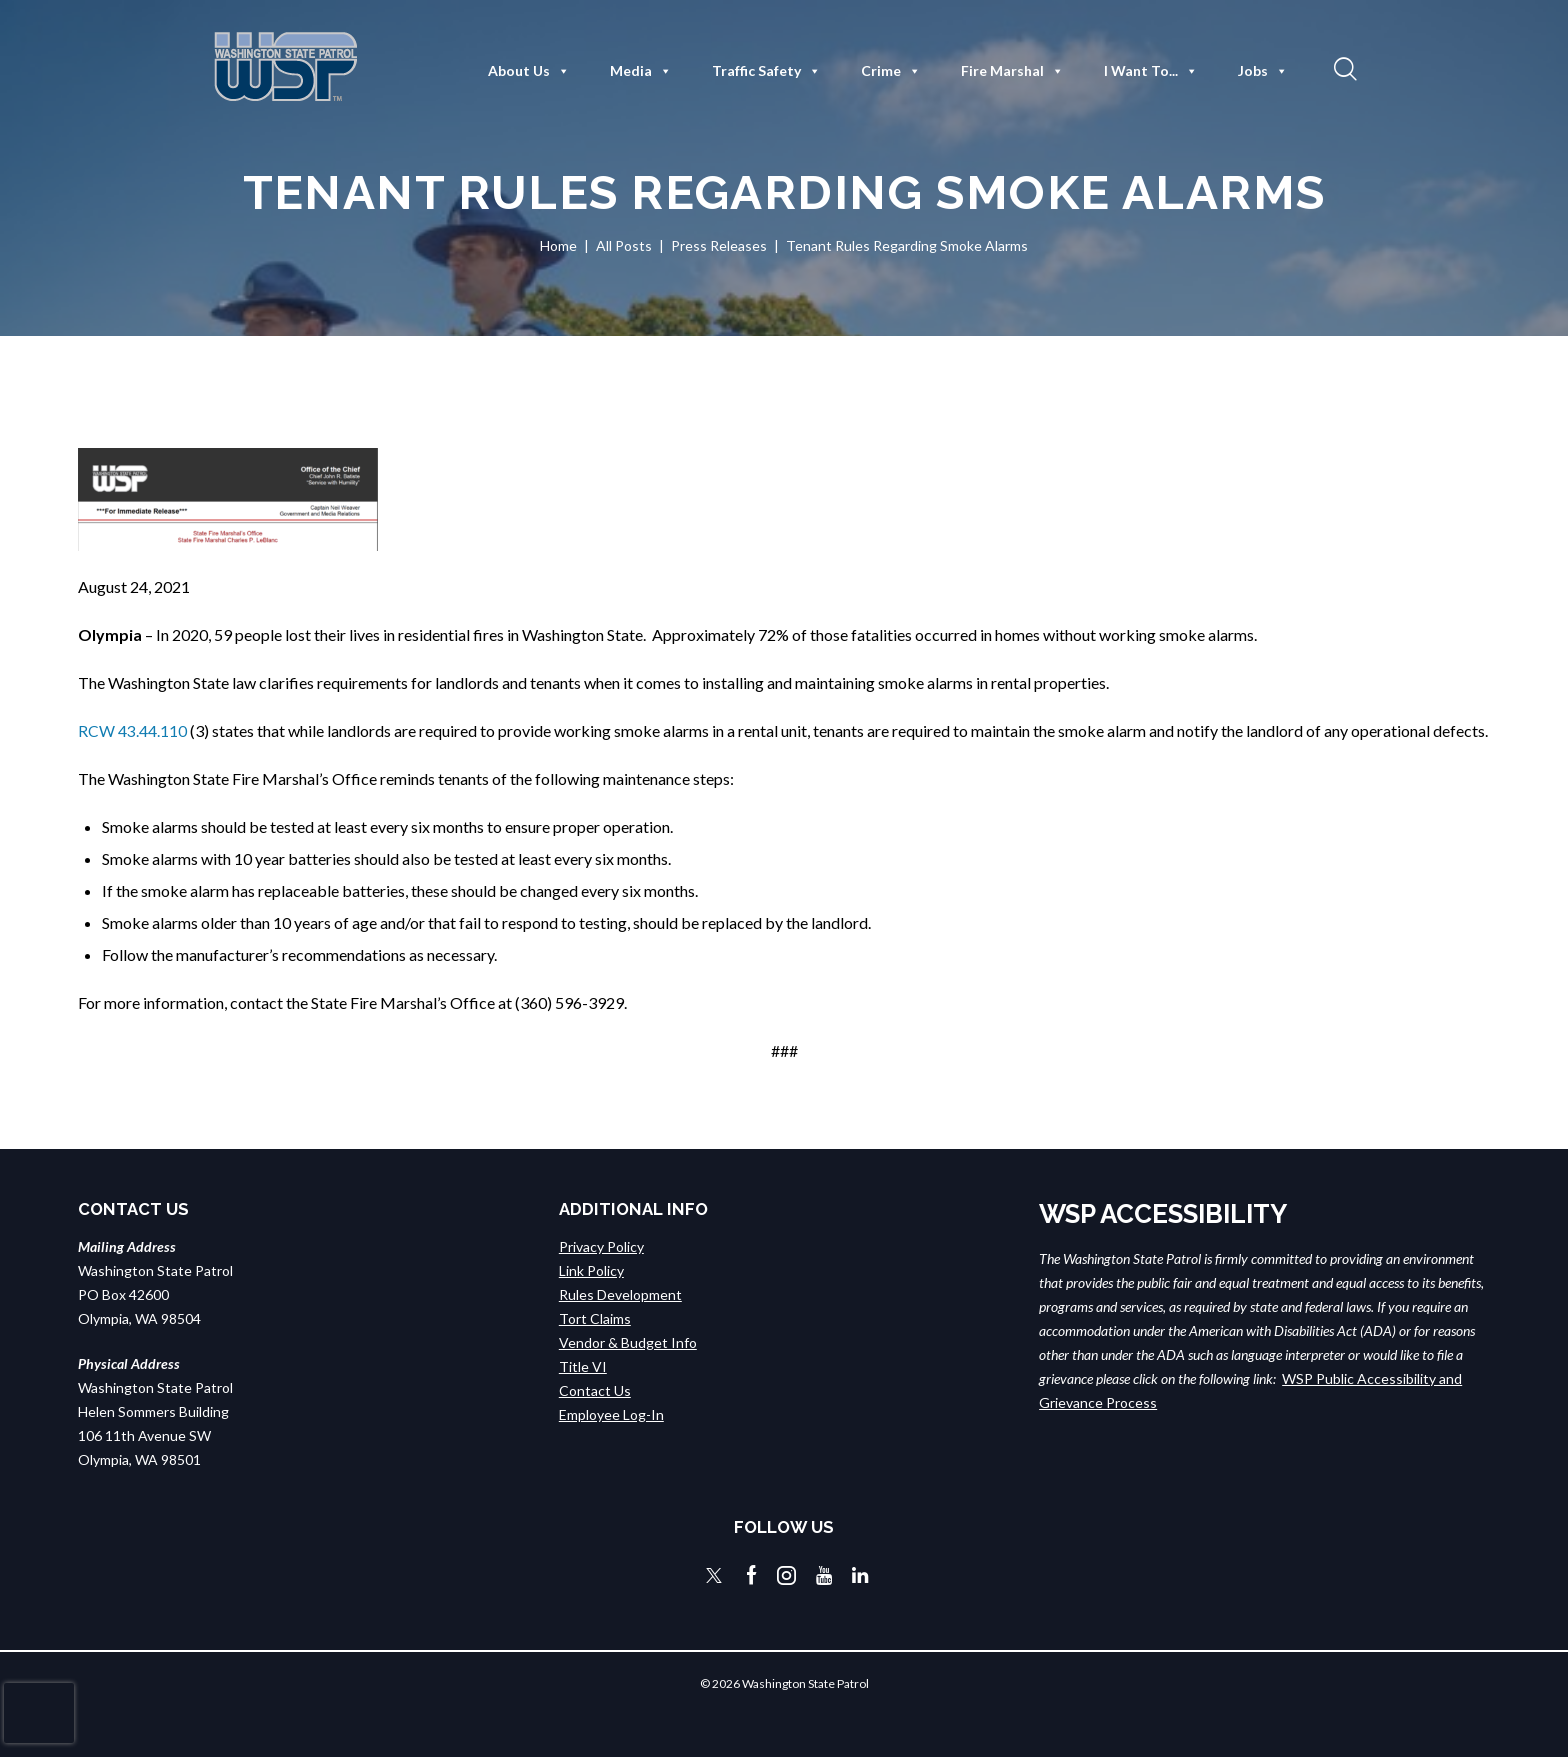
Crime (891, 71)
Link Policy (591, 1270)
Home (558, 245)
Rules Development (620, 1294)
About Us (529, 71)
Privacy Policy (601, 1246)
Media (641, 71)
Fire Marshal (1012, 71)
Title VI (583, 1366)
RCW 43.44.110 (132, 730)
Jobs (1263, 71)
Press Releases (719, 245)
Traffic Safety (766, 71)
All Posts (624, 245)
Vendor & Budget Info (628, 1342)
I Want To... (1151, 71)
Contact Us (595, 1390)
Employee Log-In (611, 1414)
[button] (1343, 68)
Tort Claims (595, 1318)
